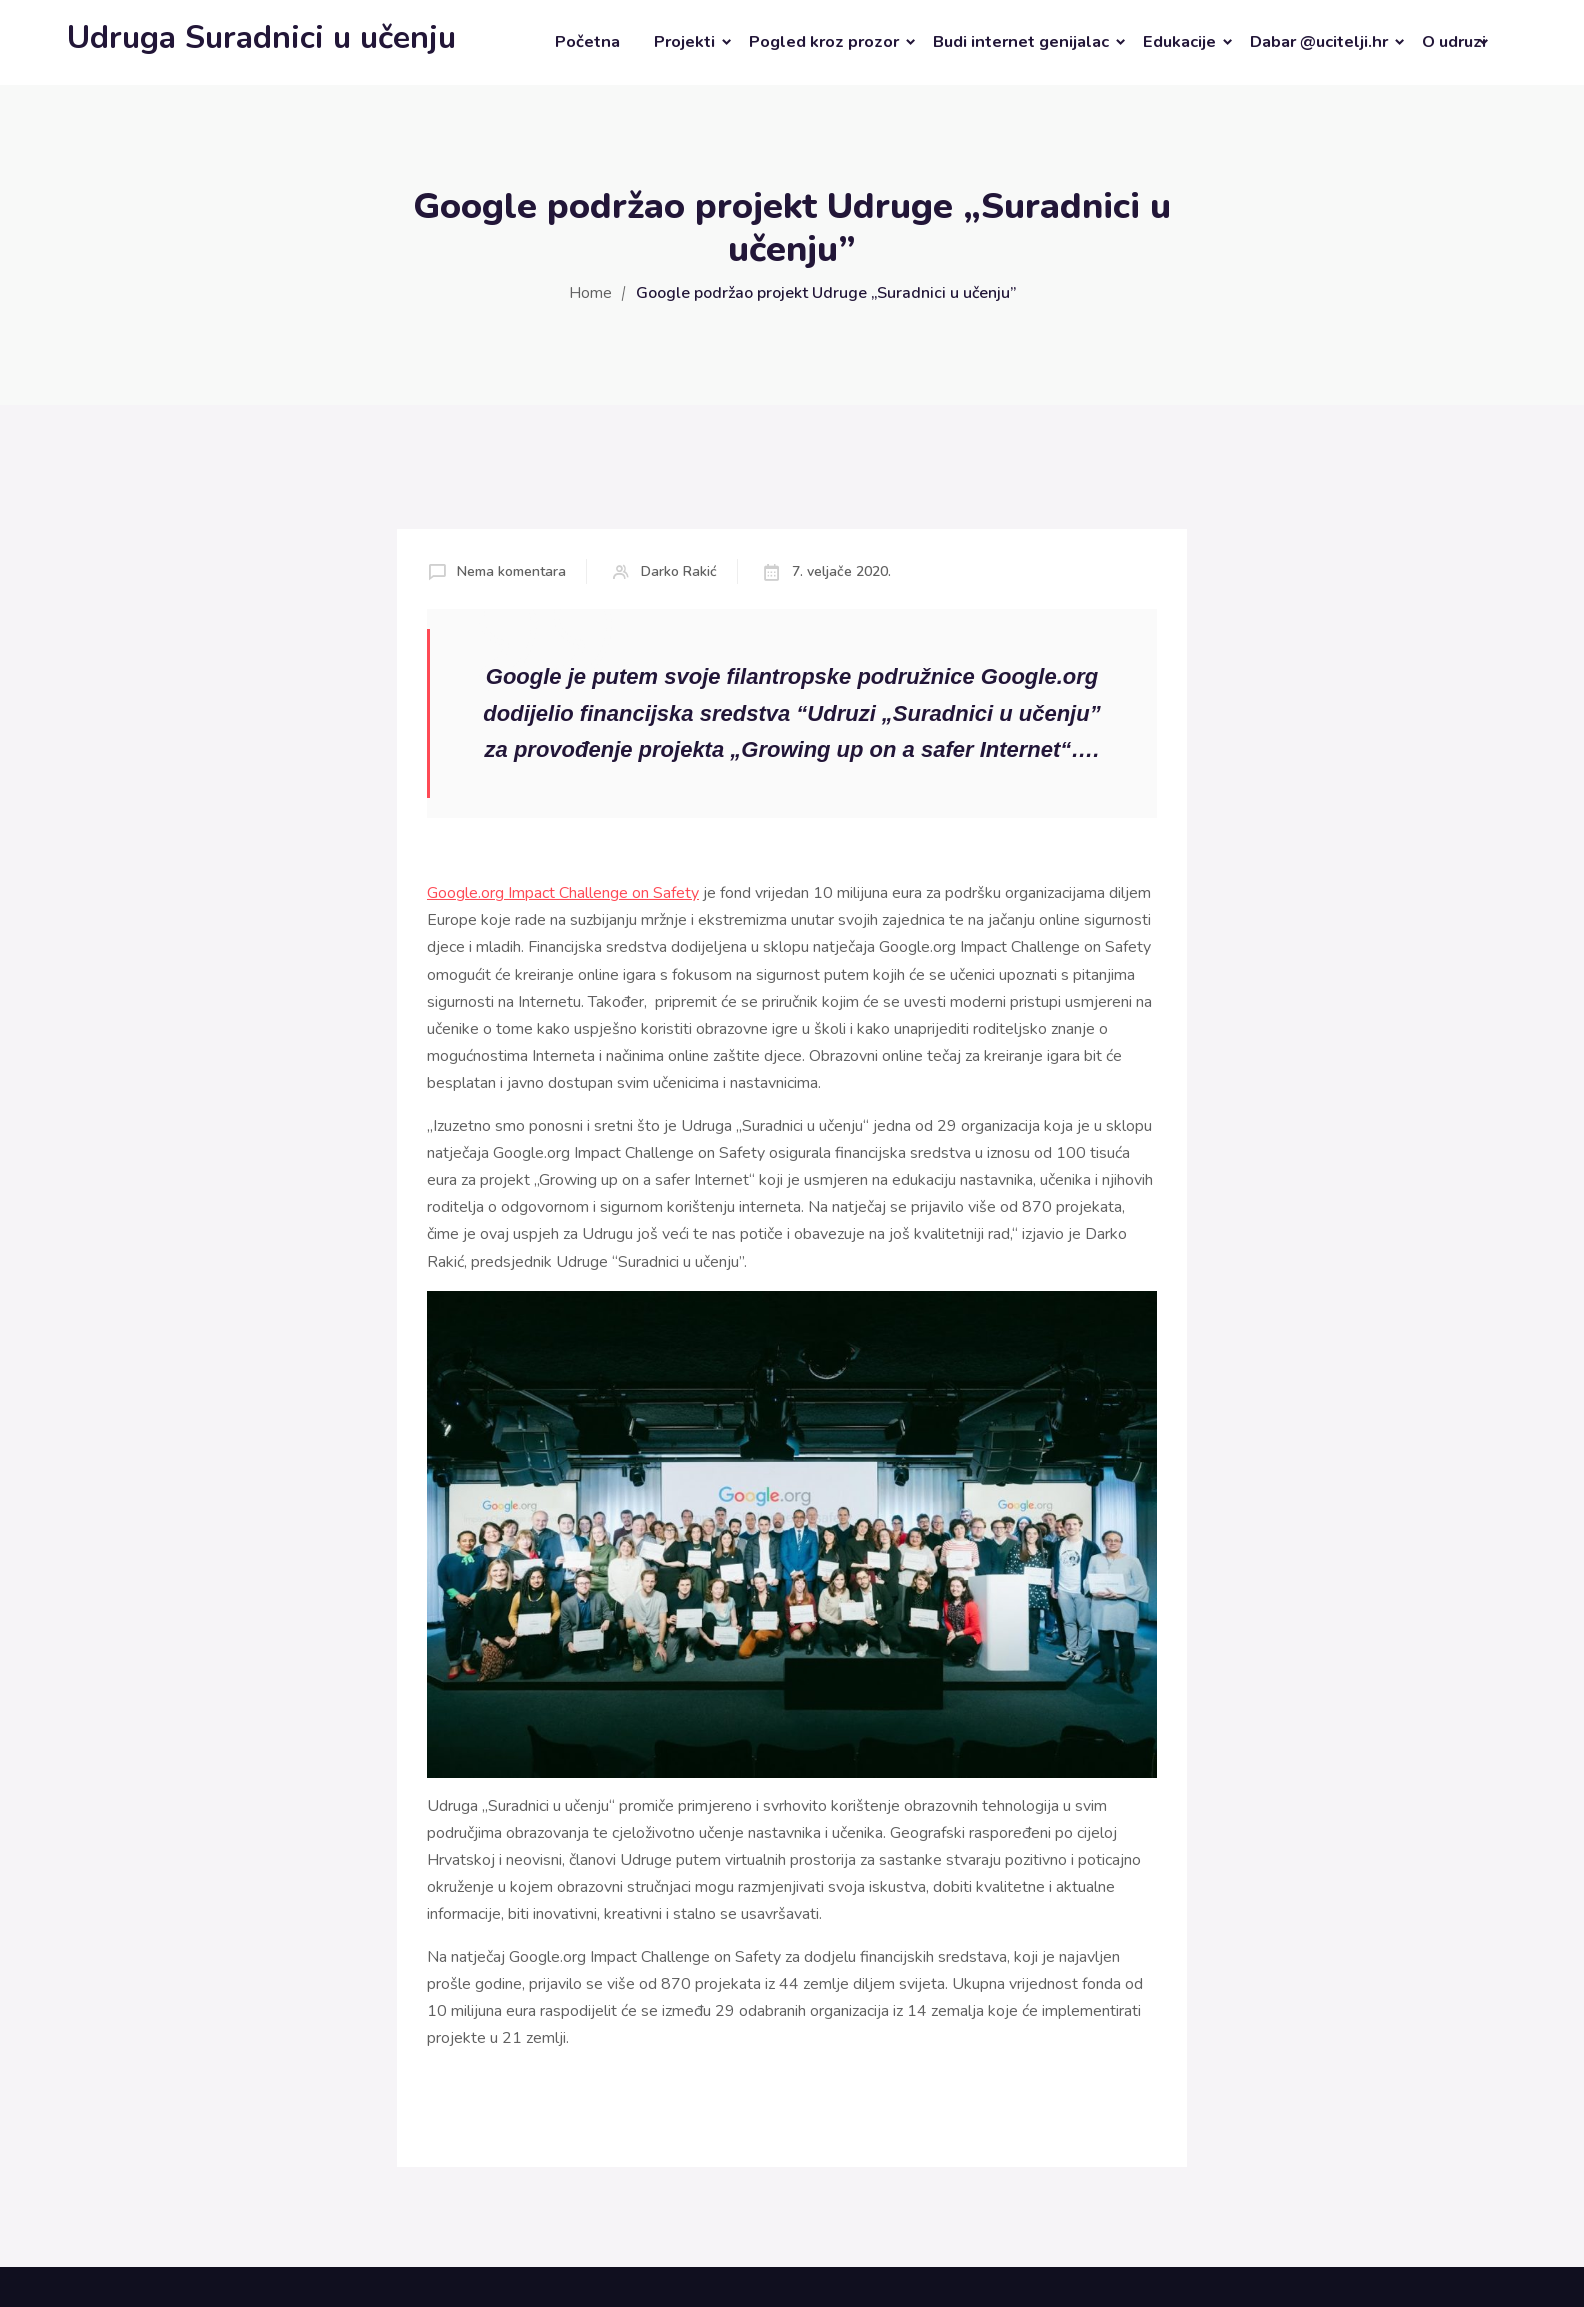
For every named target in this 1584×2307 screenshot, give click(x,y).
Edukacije (1179, 41)
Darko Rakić (679, 571)
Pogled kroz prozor (824, 41)
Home (590, 293)
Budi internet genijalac (1021, 41)
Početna (587, 41)
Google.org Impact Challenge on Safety (563, 893)
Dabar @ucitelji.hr (1319, 41)
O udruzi (1454, 41)
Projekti (684, 41)
